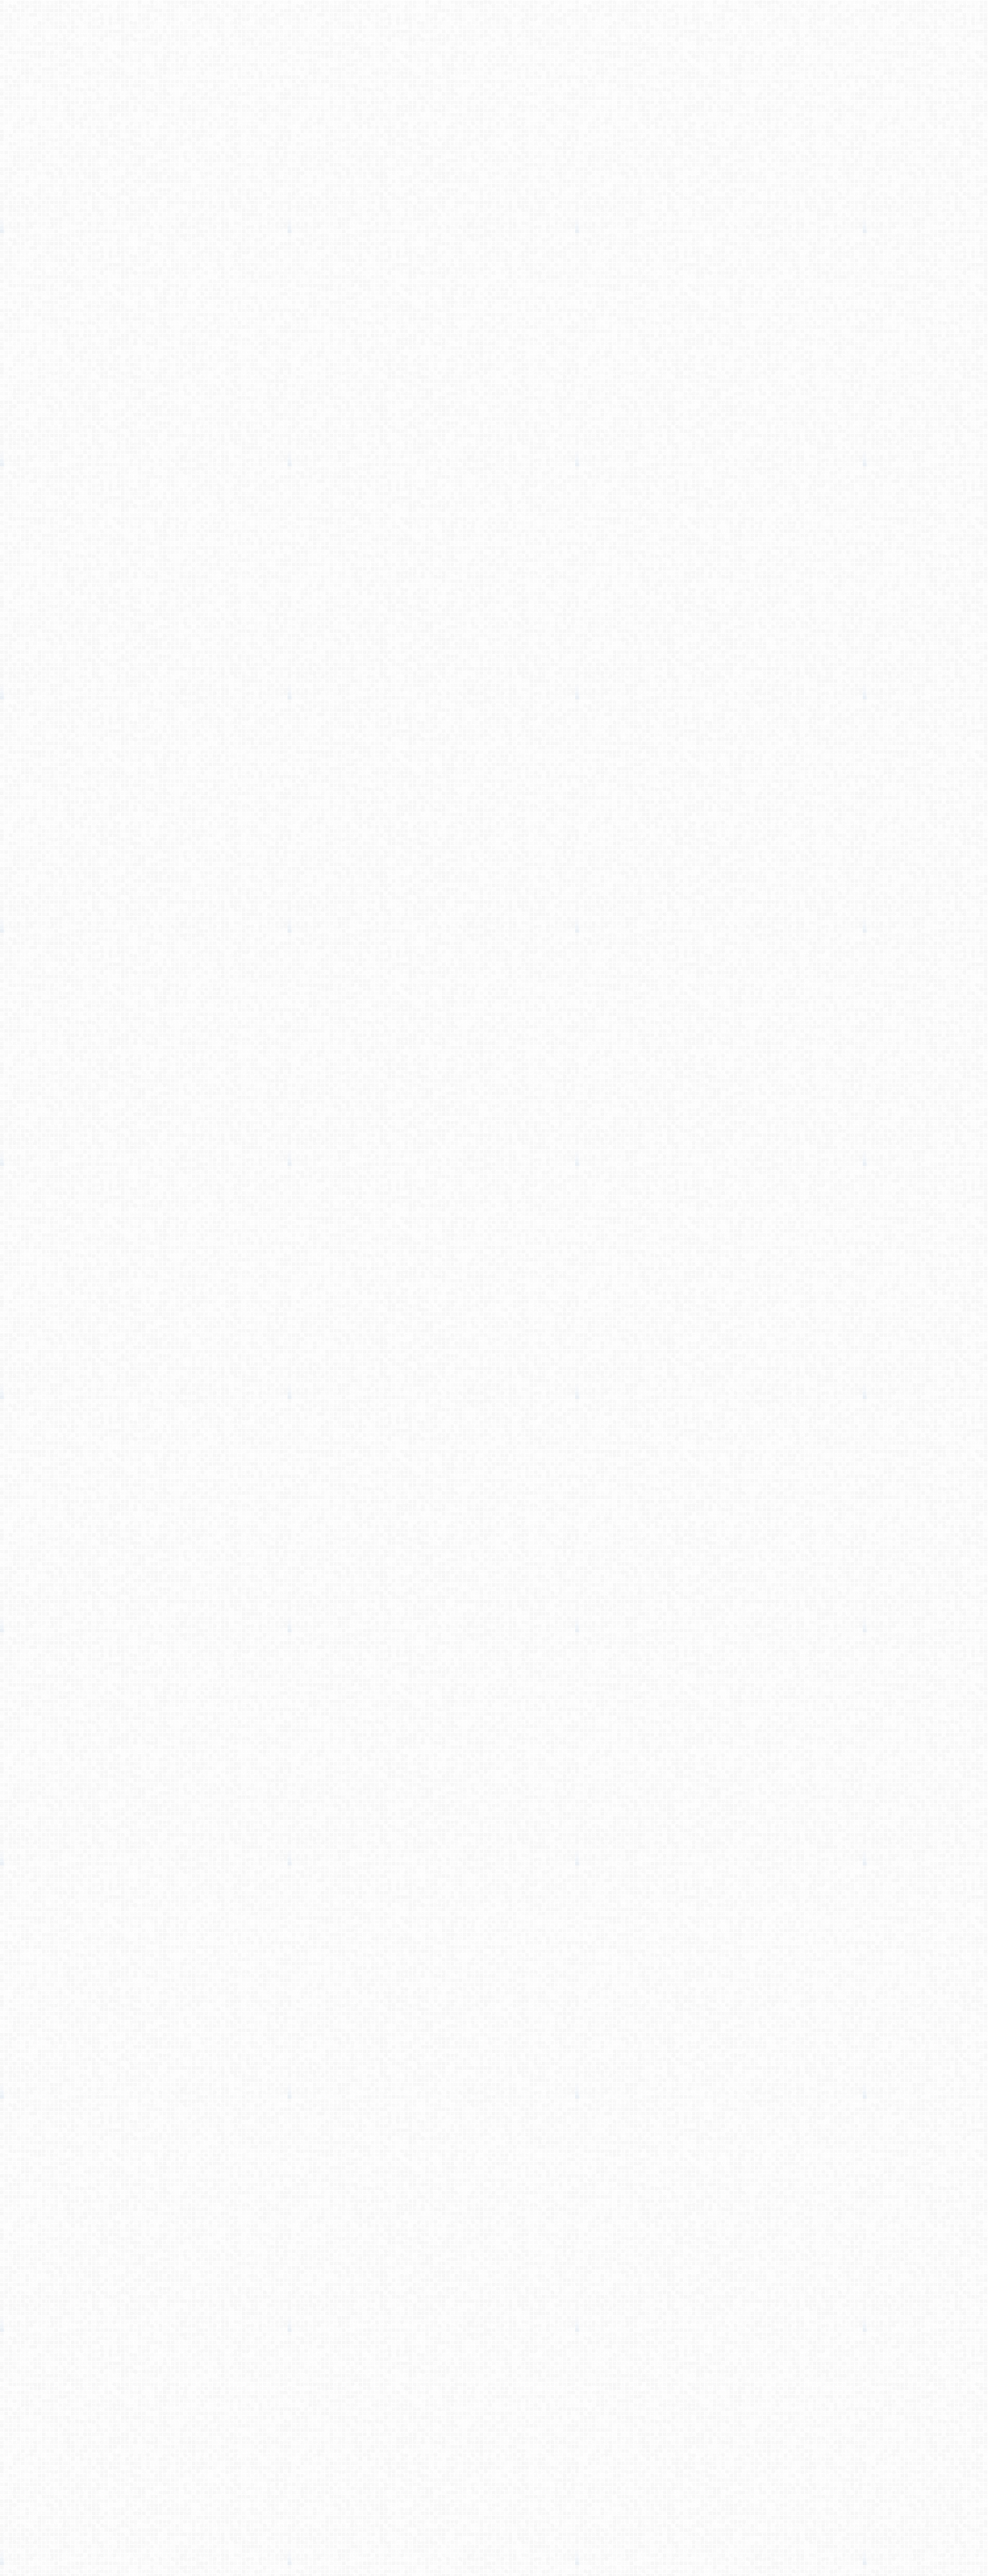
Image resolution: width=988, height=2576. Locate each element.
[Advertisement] (494, 179)
